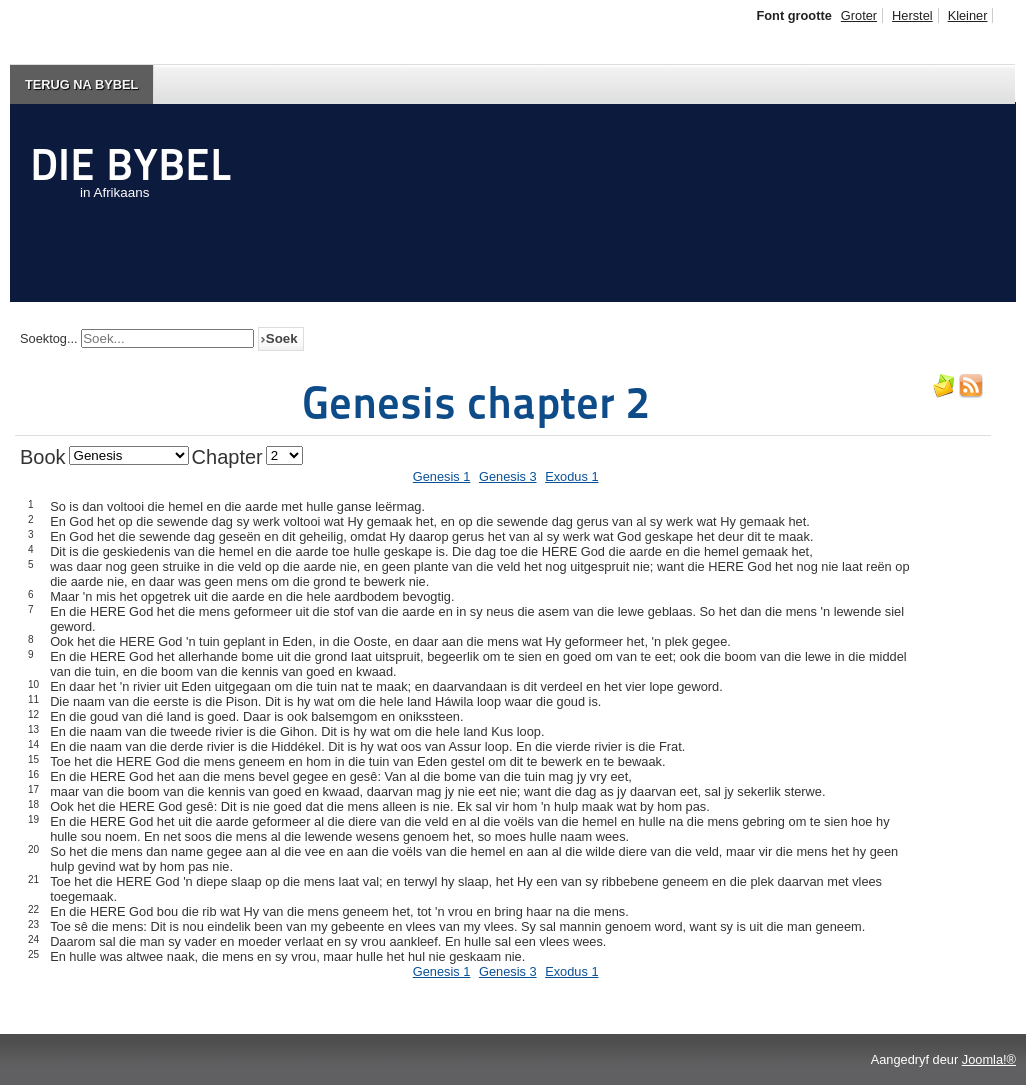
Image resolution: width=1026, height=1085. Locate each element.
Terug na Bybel (81, 84)
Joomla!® (989, 1059)
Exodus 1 (571, 476)
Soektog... (49, 338)
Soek (282, 338)
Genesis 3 (508, 476)
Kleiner (968, 15)
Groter (859, 15)
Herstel (912, 15)
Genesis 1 (442, 476)
